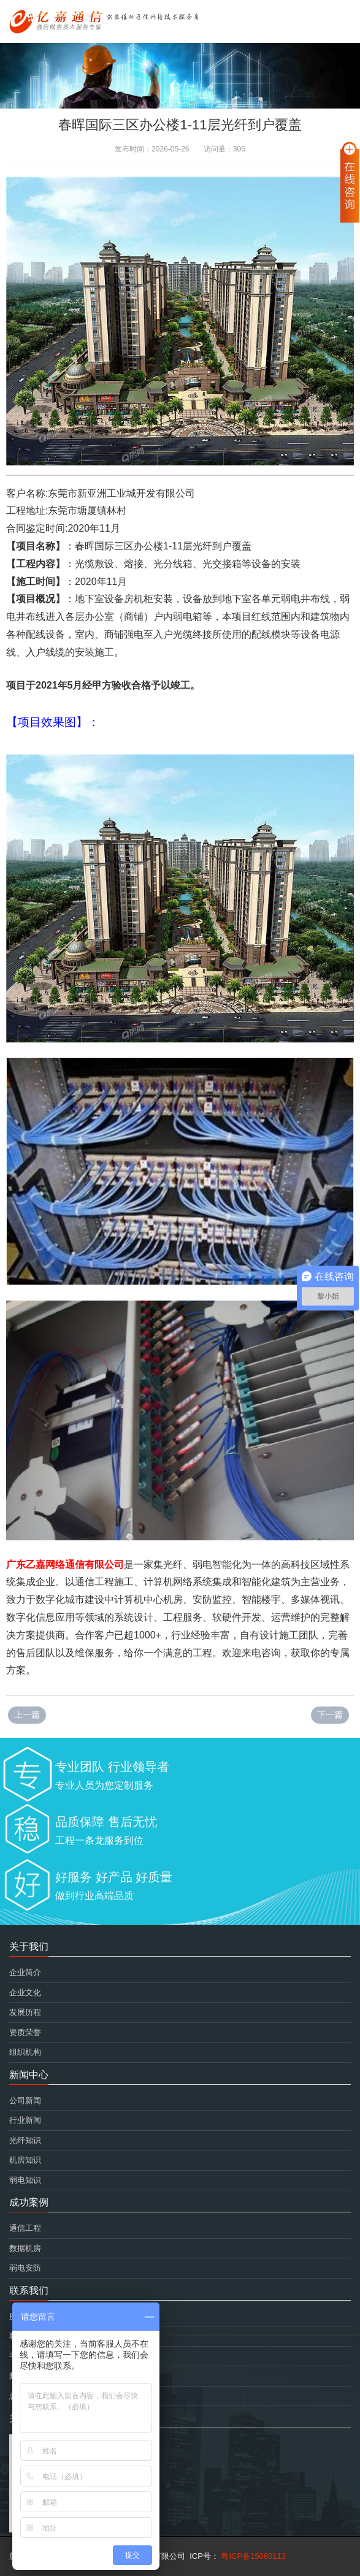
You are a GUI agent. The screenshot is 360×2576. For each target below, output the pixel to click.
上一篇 (27, 1714)
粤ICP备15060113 (252, 2556)
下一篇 (330, 1714)
